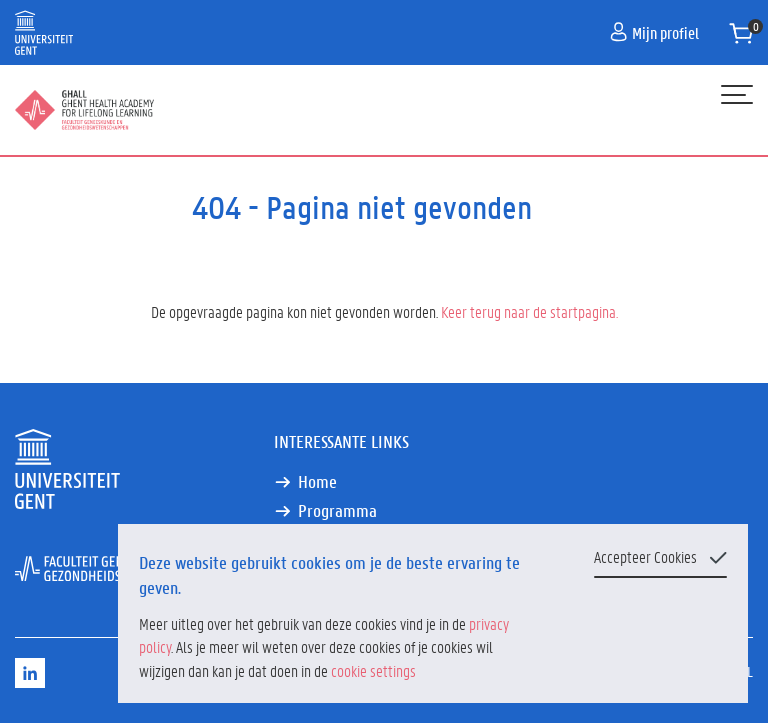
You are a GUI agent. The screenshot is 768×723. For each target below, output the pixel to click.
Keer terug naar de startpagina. (529, 311)
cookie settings (373, 670)
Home (317, 481)
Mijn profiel (654, 32)
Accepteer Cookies (645, 556)
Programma (337, 510)
